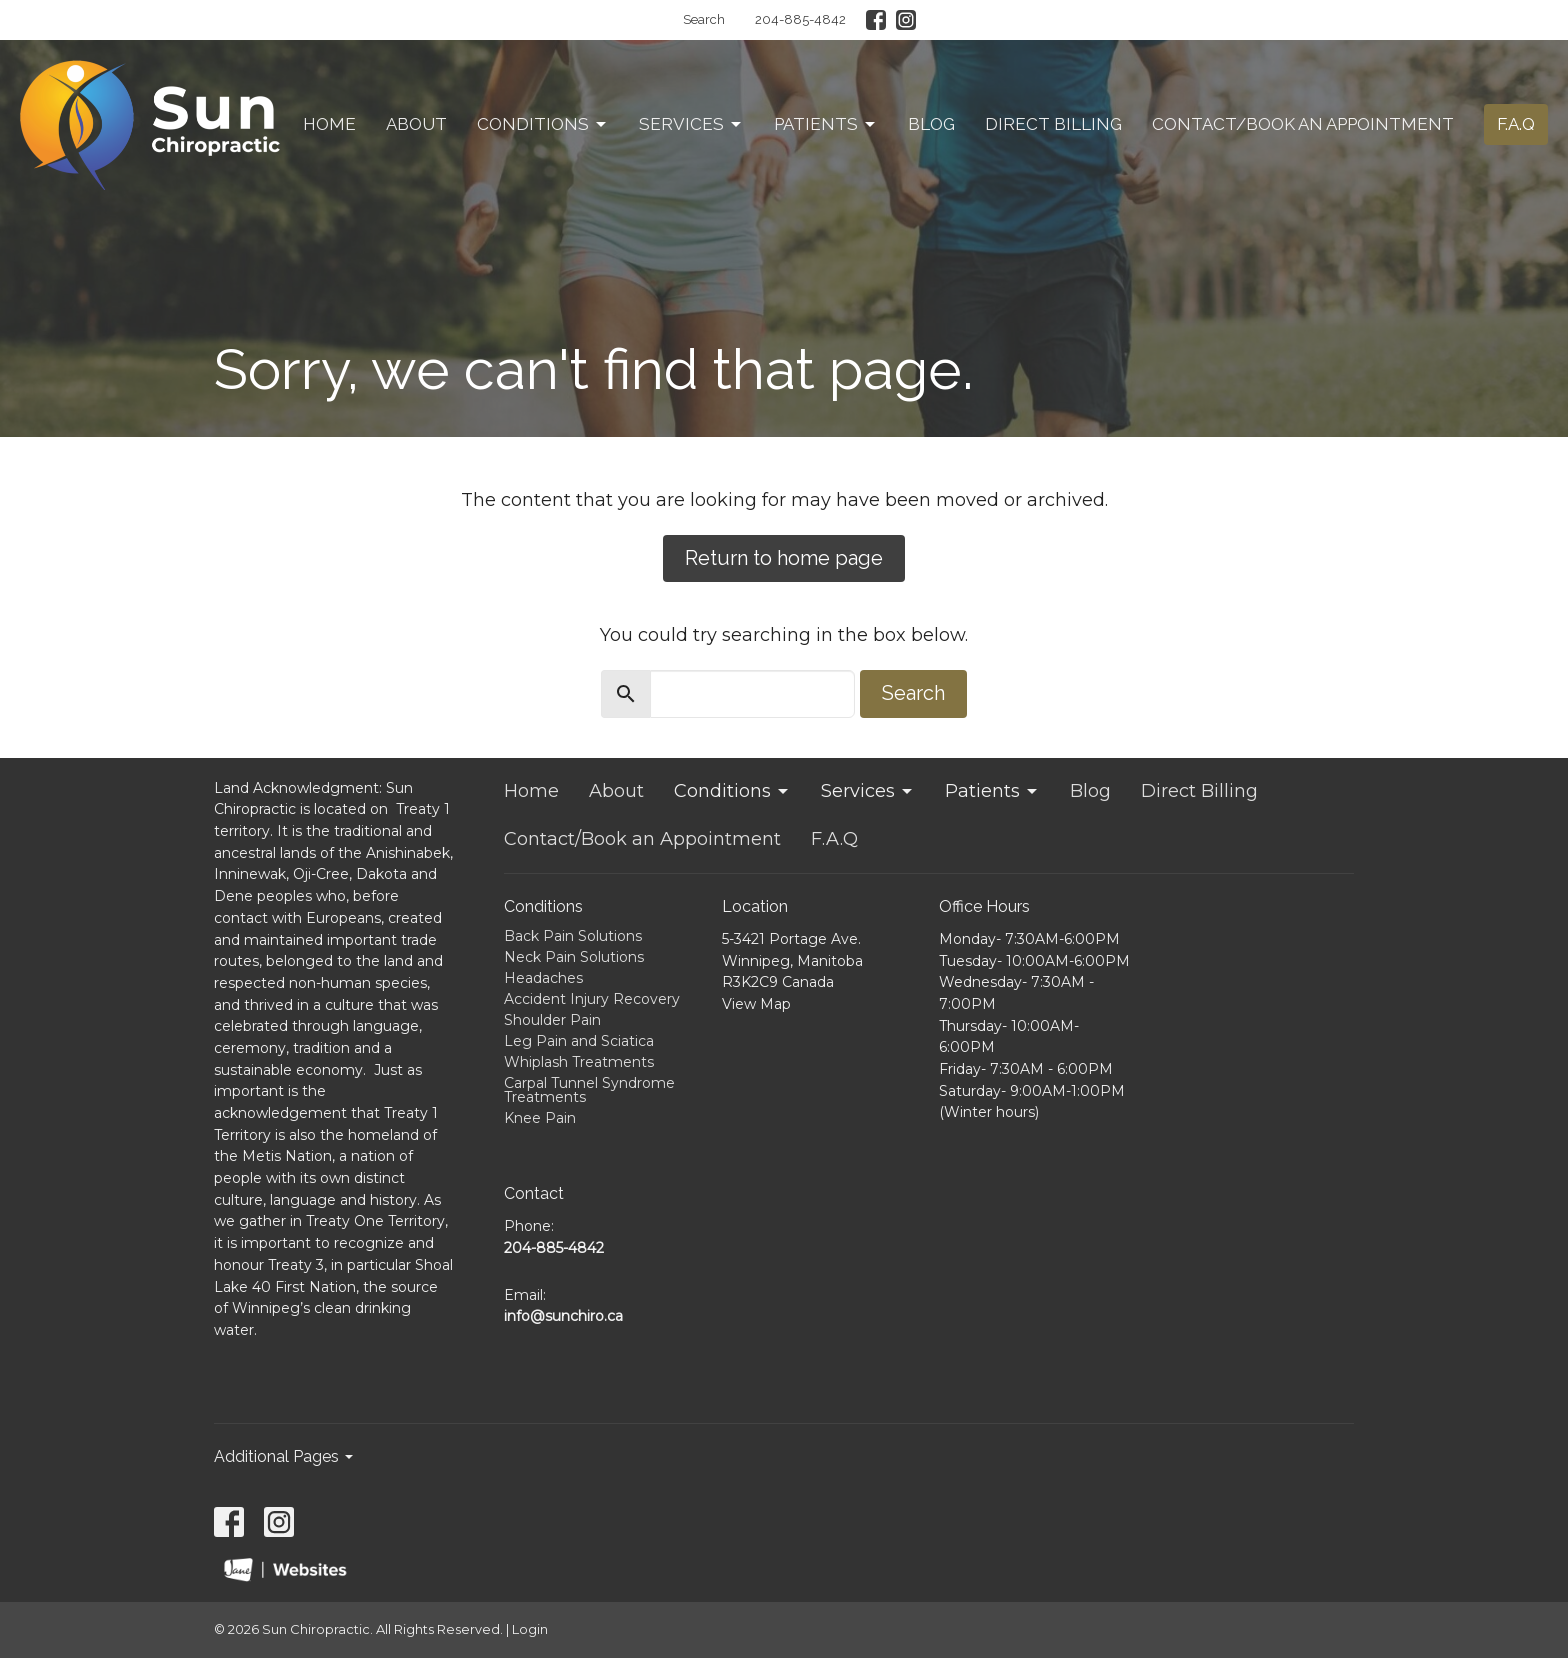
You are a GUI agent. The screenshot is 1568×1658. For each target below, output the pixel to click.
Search (704, 19)
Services (691, 124)
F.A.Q (1516, 124)
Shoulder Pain (552, 1020)
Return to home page (784, 558)
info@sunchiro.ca (563, 1316)
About (416, 124)
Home (329, 124)
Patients (826, 124)
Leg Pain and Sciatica (579, 1041)
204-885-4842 (800, 19)
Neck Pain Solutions (574, 957)
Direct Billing (1053, 124)
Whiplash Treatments (579, 1062)
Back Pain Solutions (573, 936)
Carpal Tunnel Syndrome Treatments (589, 1090)
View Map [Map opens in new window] (756, 1004)
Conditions (543, 124)
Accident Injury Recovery (592, 999)
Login (530, 1629)
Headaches (543, 978)
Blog (931, 124)
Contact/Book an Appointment (1303, 124)
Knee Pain (540, 1118)
